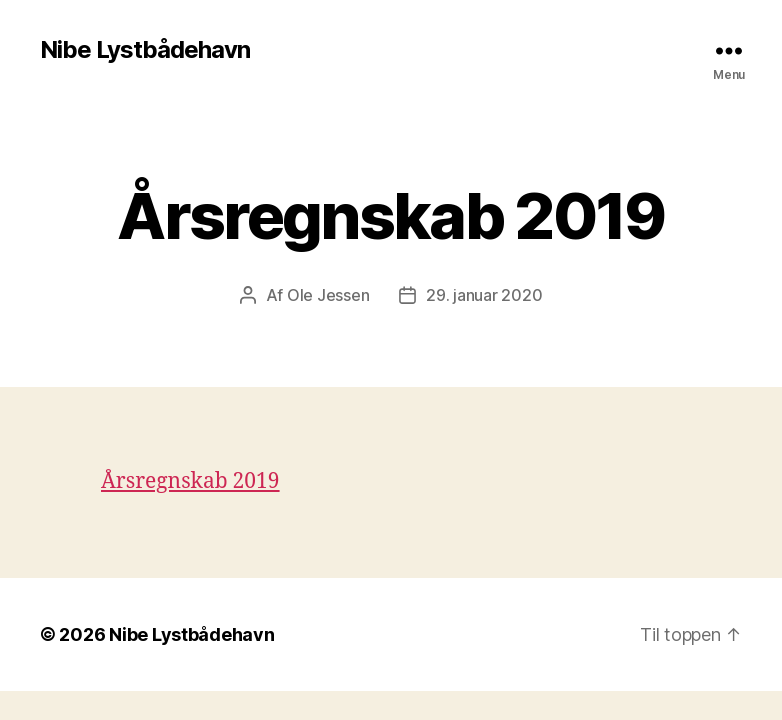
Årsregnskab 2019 (190, 481)
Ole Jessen (328, 295)
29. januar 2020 (484, 295)
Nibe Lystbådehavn (145, 50)
